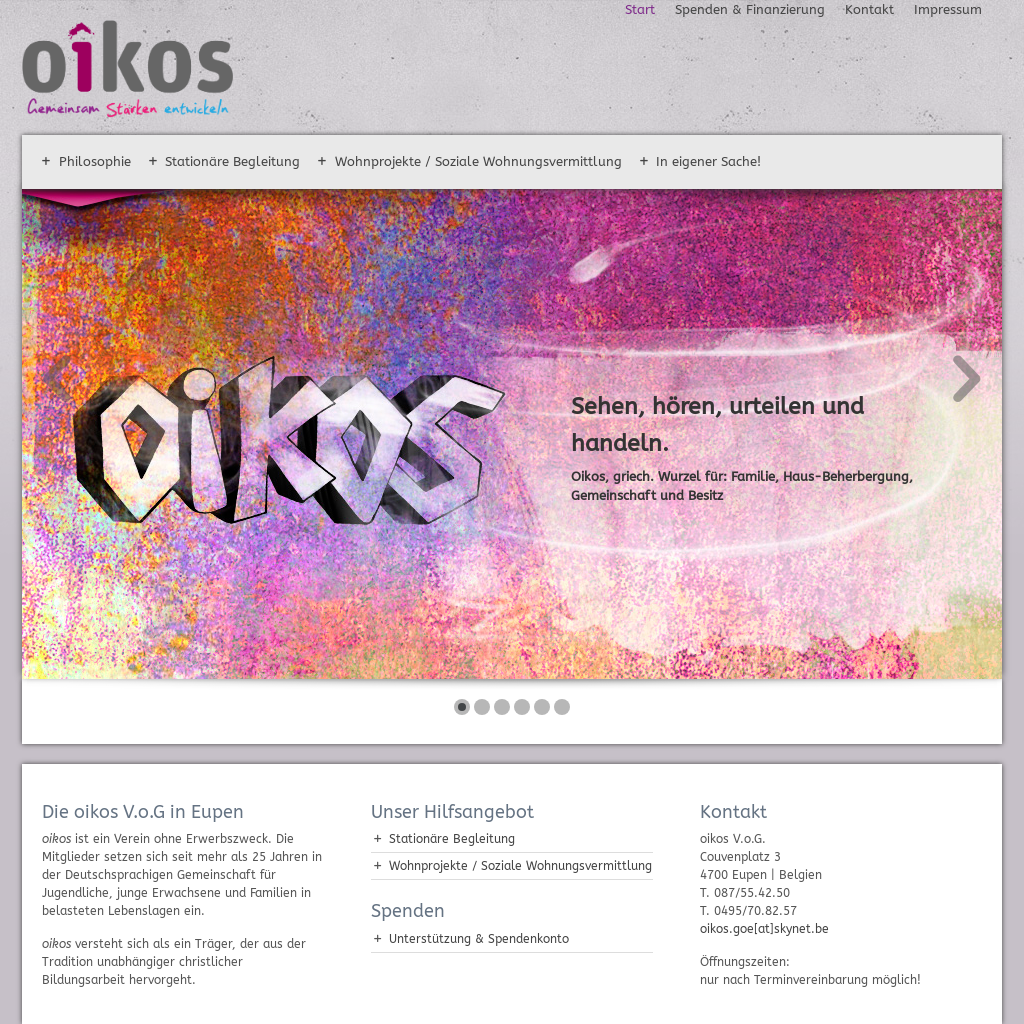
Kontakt (869, 9)
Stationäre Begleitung (232, 161)
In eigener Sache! (708, 161)
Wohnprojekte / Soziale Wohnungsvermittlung (478, 161)
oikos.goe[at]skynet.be (764, 929)
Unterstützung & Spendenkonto (479, 939)
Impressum (948, 9)
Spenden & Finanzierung (750, 9)
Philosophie (95, 161)
